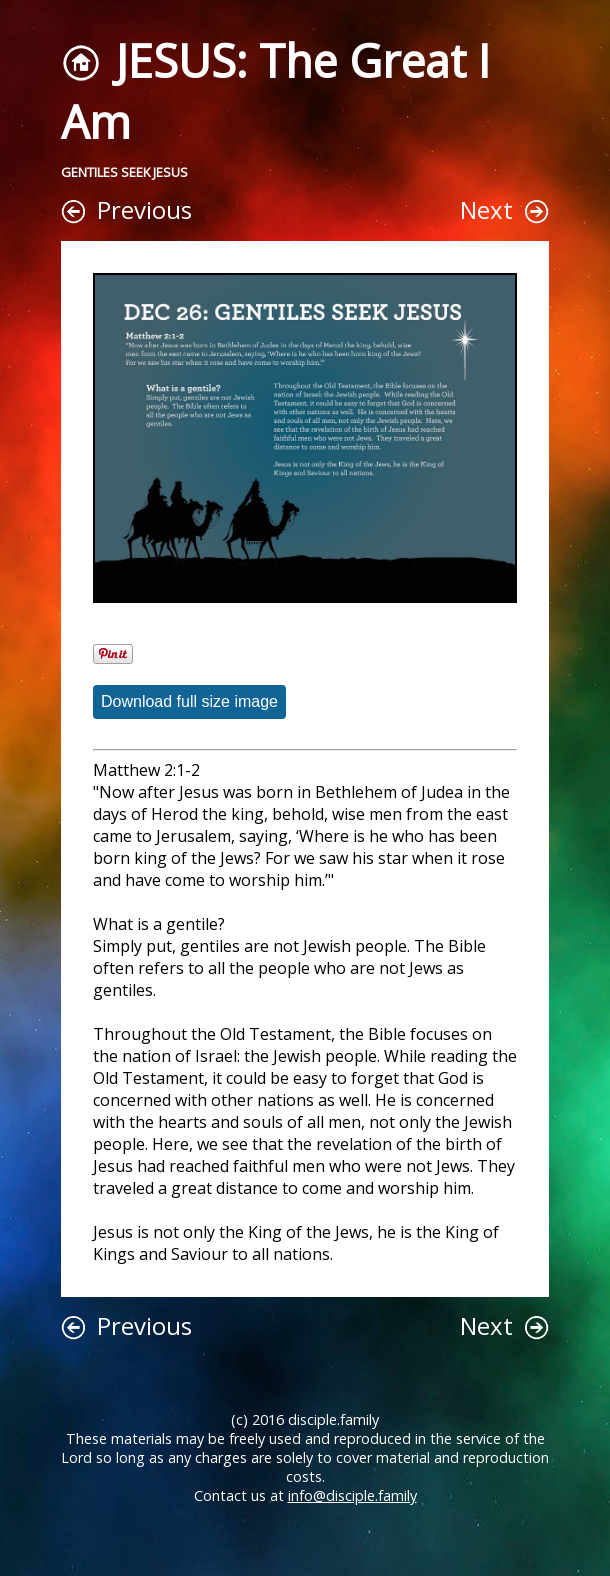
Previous (144, 209)
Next (486, 209)
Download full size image (189, 701)
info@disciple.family (352, 1495)
